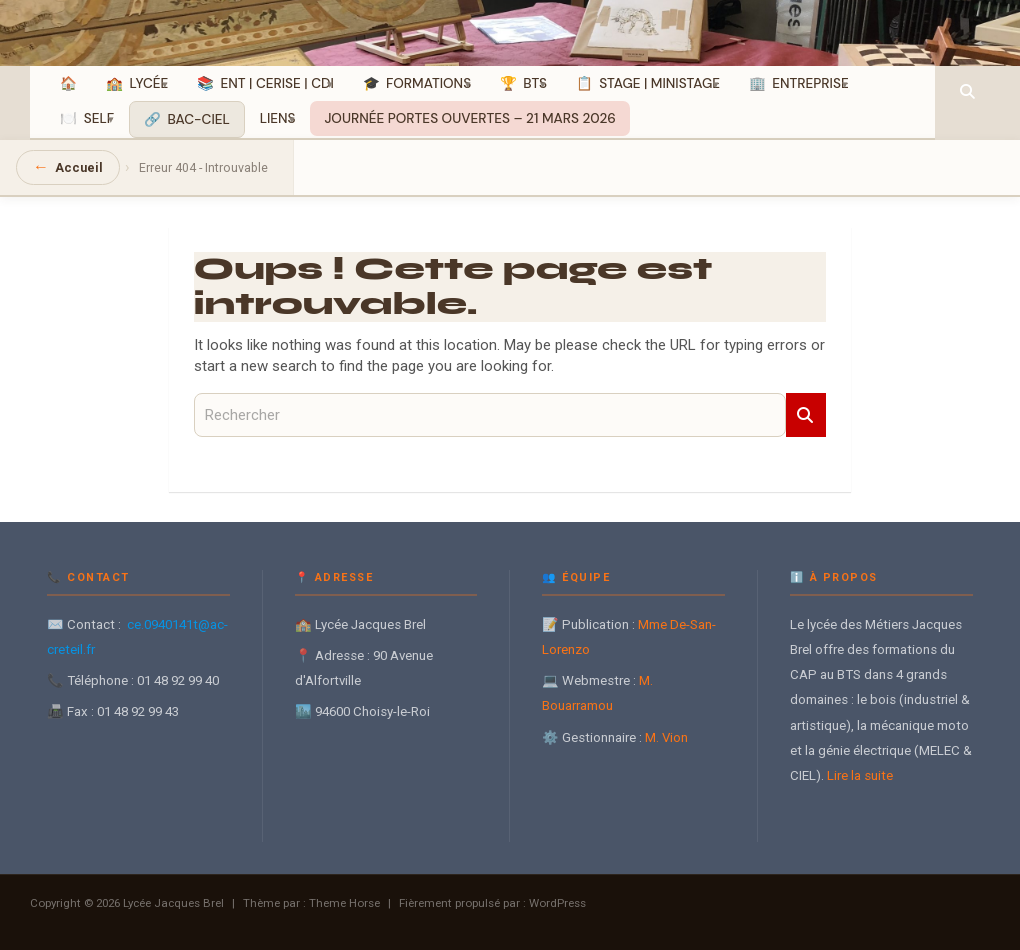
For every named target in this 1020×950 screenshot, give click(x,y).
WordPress (557, 903)
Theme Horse (344, 903)
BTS (535, 83)
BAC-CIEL (198, 119)
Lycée (149, 83)
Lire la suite (860, 775)
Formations (428, 83)
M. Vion (666, 737)
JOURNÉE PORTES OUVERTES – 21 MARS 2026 (469, 118)
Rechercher (806, 415)
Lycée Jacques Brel (173, 903)
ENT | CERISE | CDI (277, 83)
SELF (99, 118)
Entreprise (810, 83)
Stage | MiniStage (659, 83)
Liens (278, 118)
